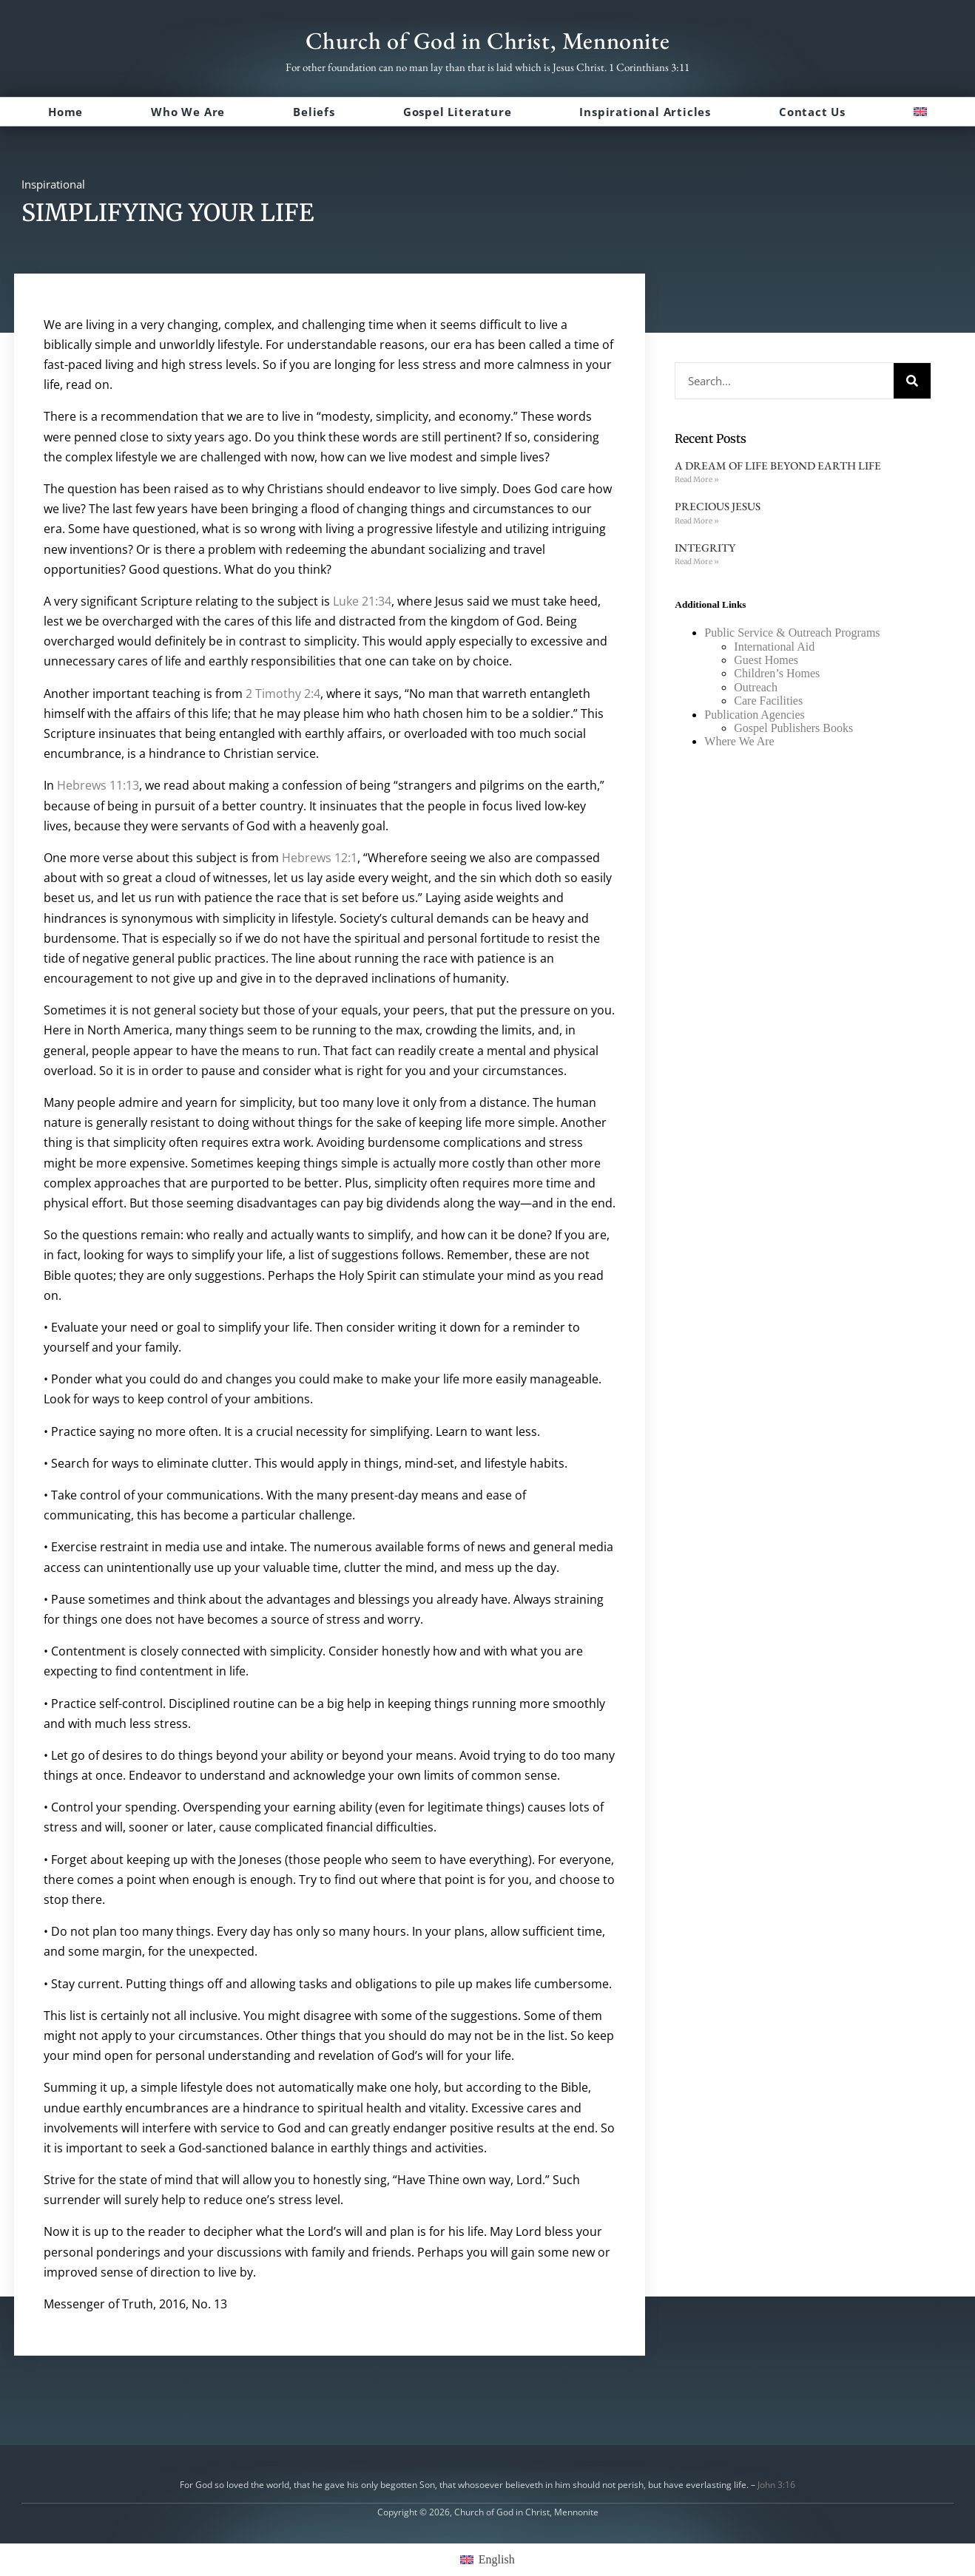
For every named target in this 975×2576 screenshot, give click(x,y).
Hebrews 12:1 (319, 858)
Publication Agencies (754, 714)
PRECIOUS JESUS (717, 506)
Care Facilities (768, 700)
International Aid (774, 646)
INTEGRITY (705, 547)
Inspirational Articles (645, 111)
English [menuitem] (497, 2559)
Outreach (755, 687)
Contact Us (812, 111)
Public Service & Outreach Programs (792, 632)
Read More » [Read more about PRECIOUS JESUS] (697, 521)
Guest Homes (766, 660)
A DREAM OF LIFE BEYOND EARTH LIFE (778, 465)
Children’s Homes (777, 673)
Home (65, 111)
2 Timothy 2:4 (283, 693)
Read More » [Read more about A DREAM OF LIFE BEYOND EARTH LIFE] (697, 479)
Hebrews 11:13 (98, 785)
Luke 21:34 (362, 601)
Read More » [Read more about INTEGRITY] (697, 561)
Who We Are (188, 111)
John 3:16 (776, 2484)
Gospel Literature (457, 111)
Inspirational (53, 184)
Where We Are (739, 741)
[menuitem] (920, 111)
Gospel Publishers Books (793, 728)
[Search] (912, 381)
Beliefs (314, 111)
